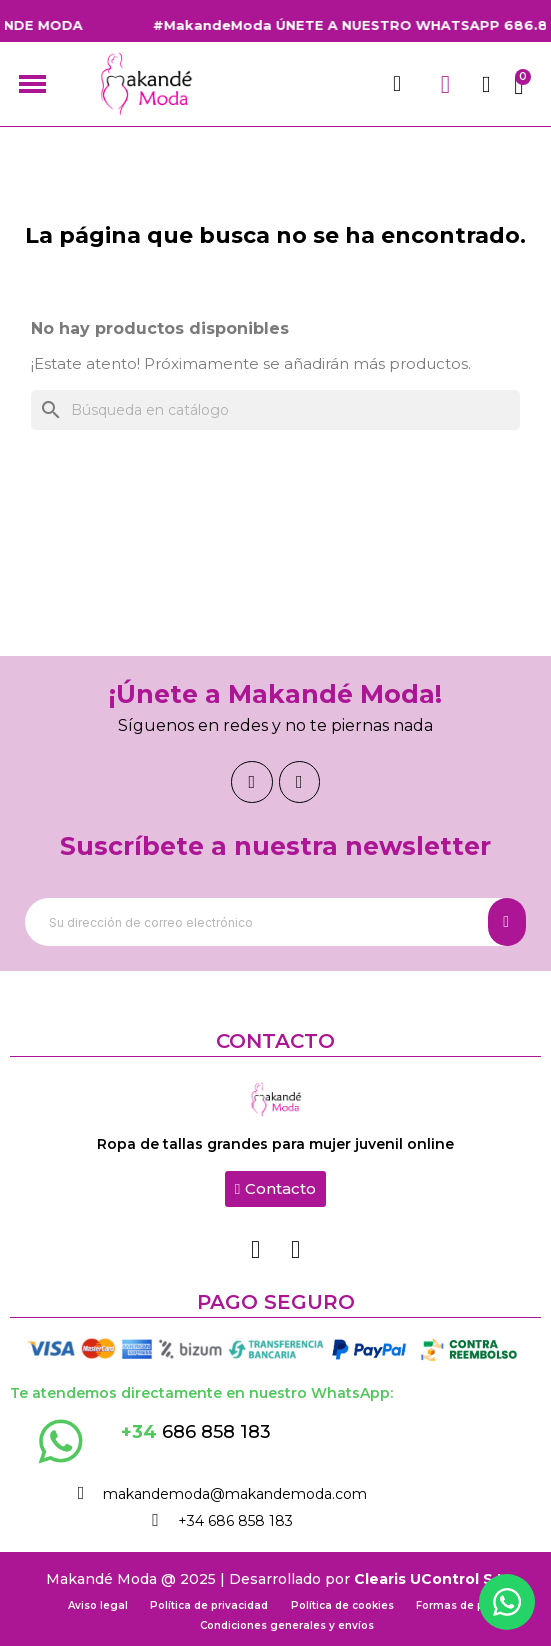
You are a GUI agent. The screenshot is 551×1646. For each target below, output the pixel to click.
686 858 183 (196, 1432)
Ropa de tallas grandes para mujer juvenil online (275, 1144)
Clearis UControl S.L (430, 1579)
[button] (275, 1189)
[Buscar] (275, 410)
